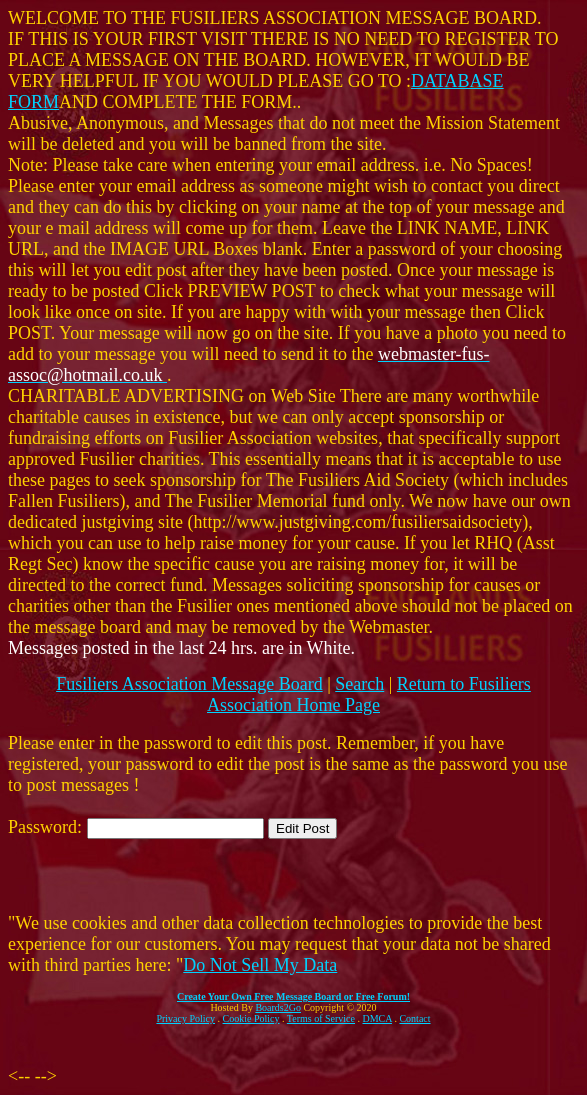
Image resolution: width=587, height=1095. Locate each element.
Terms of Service (321, 1018)
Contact (414, 1018)
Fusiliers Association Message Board (189, 684)
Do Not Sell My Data (260, 965)
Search (359, 684)
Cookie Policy (251, 1018)
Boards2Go (278, 1007)
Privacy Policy (185, 1018)
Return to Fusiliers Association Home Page (369, 694)
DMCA (377, 1018)
